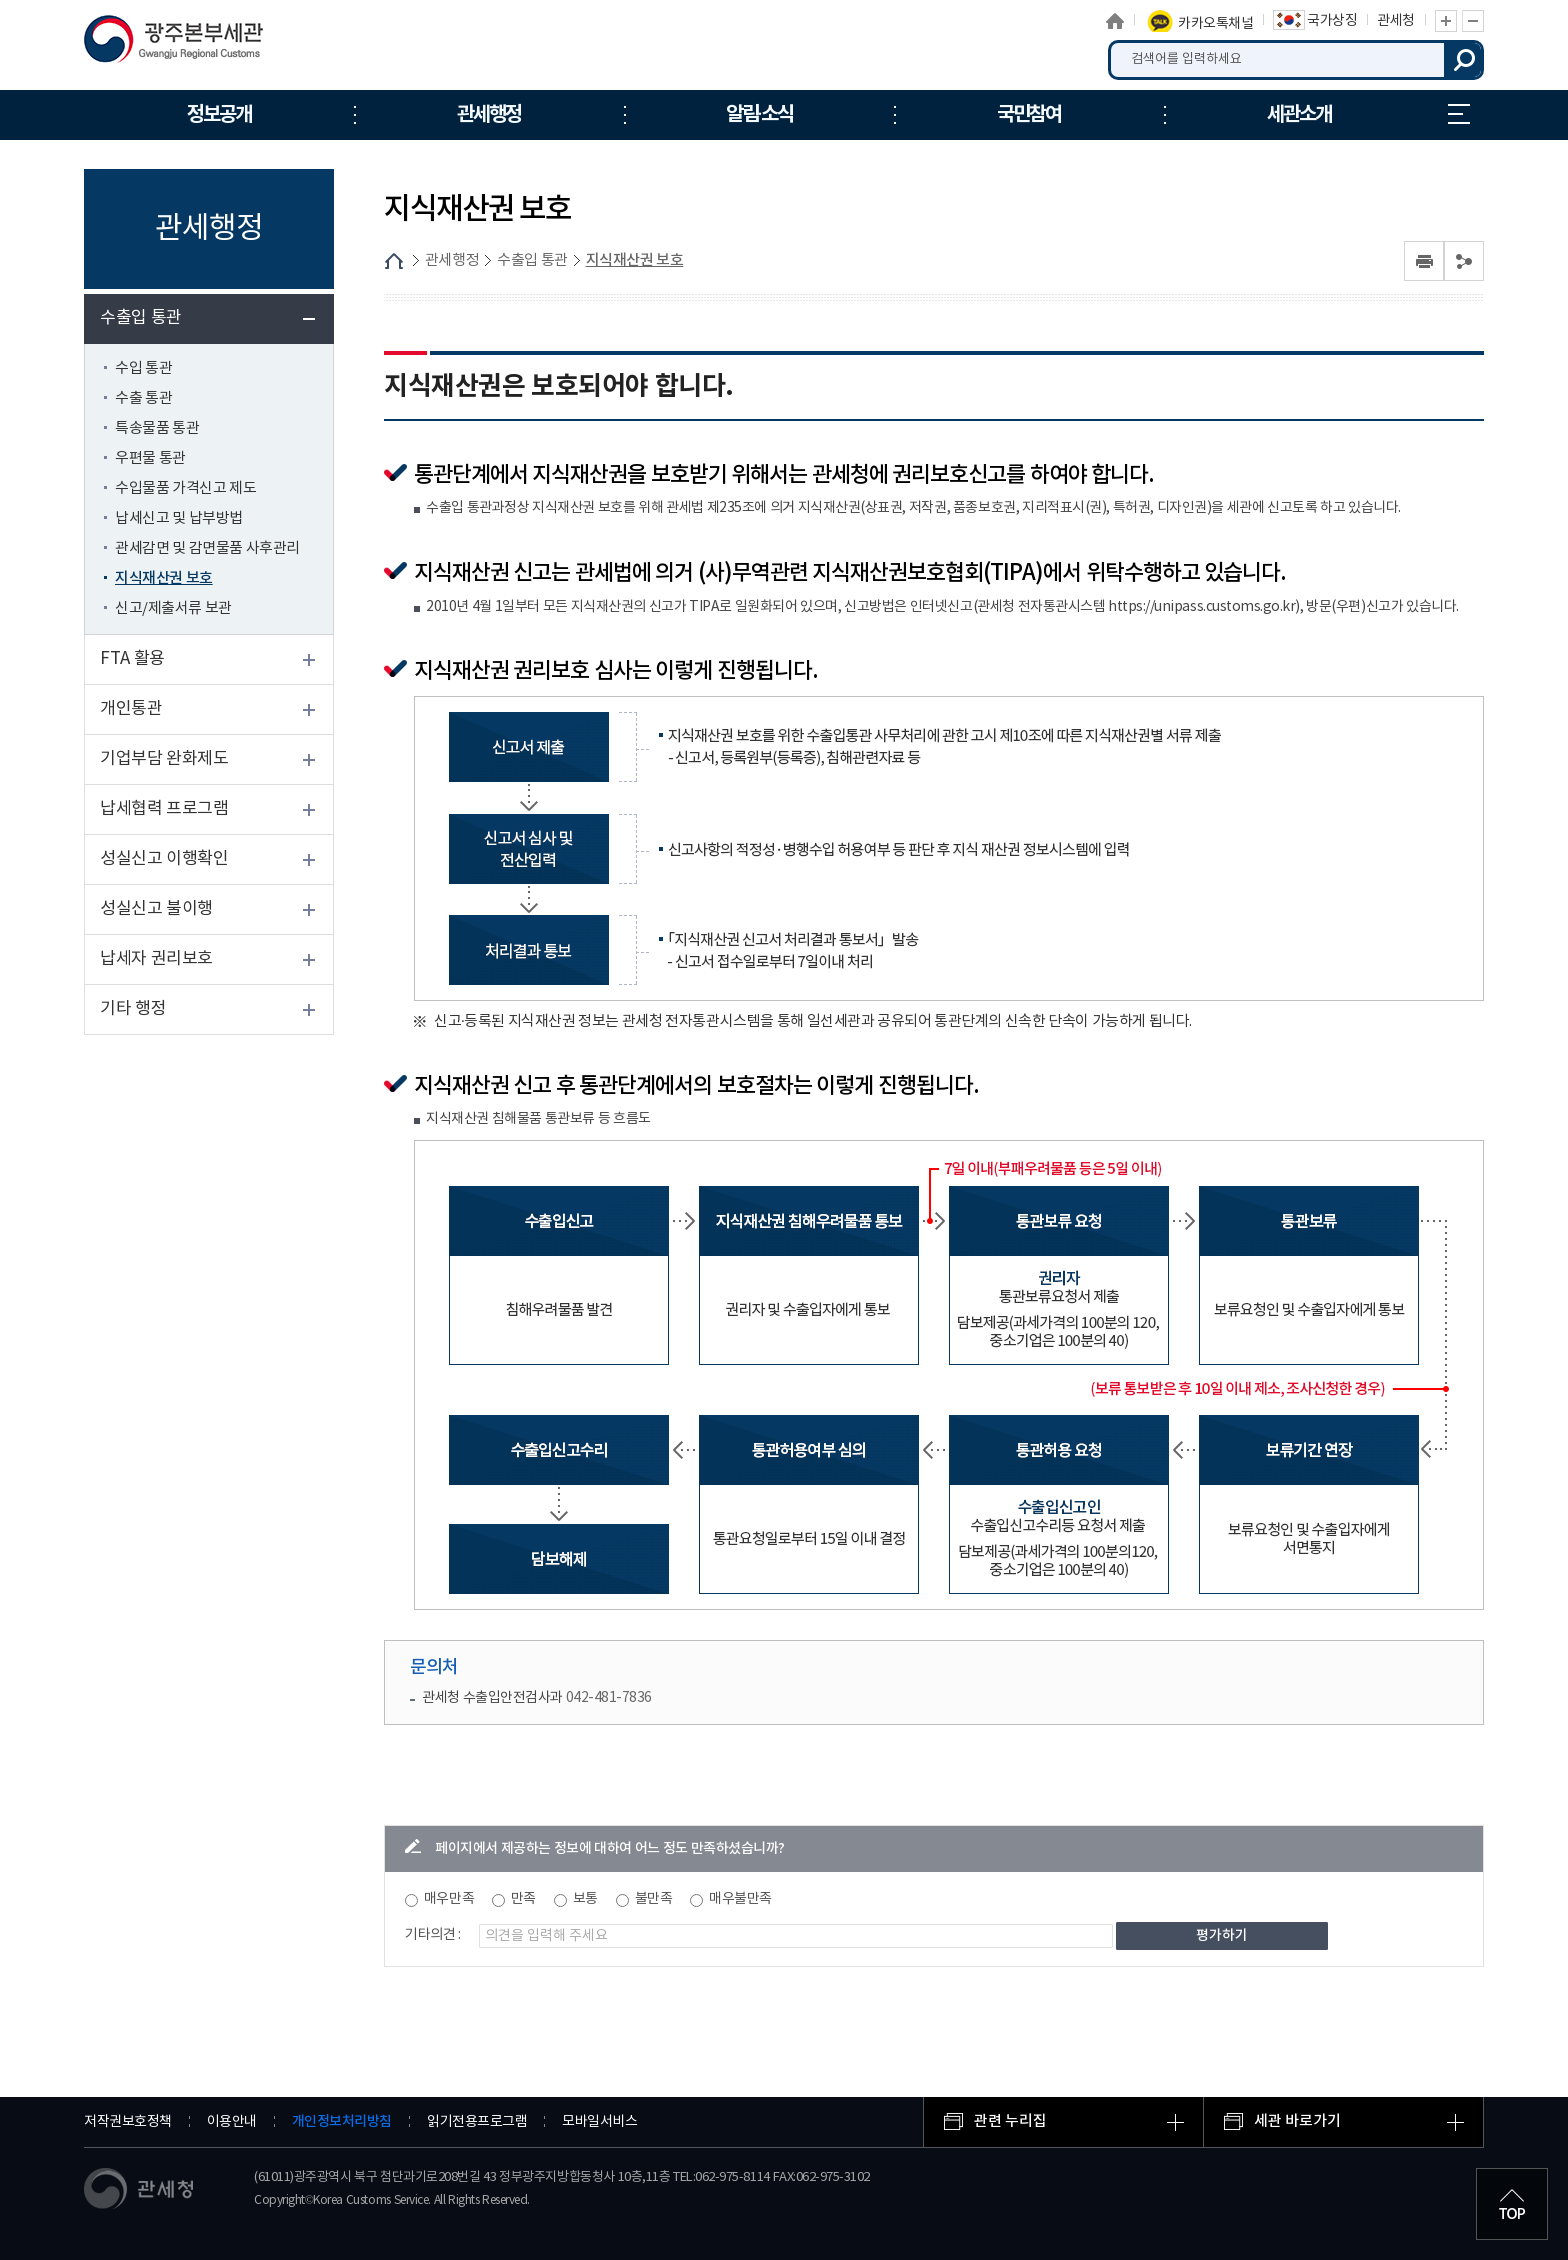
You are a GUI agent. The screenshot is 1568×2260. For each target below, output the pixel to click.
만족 (523, 1899)
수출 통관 (143, 398)
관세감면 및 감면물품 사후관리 (207, 548)
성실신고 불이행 (156, 909)
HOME (394, 261)
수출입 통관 (141, 318)
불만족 (654, 1899)
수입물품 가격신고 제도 (185, 488)
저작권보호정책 (128, 2122)
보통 (585, 1899)
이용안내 (232, 2122)
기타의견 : (433, 1935)
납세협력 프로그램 (164, 809)
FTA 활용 (132, 659)
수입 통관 (143, 368)
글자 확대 (1446, 21)
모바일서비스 (599, 2122)
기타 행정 (133, 1009)
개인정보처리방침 (342, 2121)
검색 (1464, 60)
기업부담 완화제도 (164, 759)
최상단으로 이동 (1512, 2204)
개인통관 (131, 709)
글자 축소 (1473, 21)
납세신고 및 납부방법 (179, 518)
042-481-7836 (609, 1698)
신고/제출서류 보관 (173, 608)
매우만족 (449, 1899)
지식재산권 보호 (164, 578)
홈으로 (1116, 21)
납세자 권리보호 (156, 959)
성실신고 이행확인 (164, 859)
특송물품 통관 (157, 428)
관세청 (1396, 21)
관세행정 (452, 260)
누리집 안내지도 (1459, 114)
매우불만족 (740, 1899)
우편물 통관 (150, 458)
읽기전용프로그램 (477, 2122)
